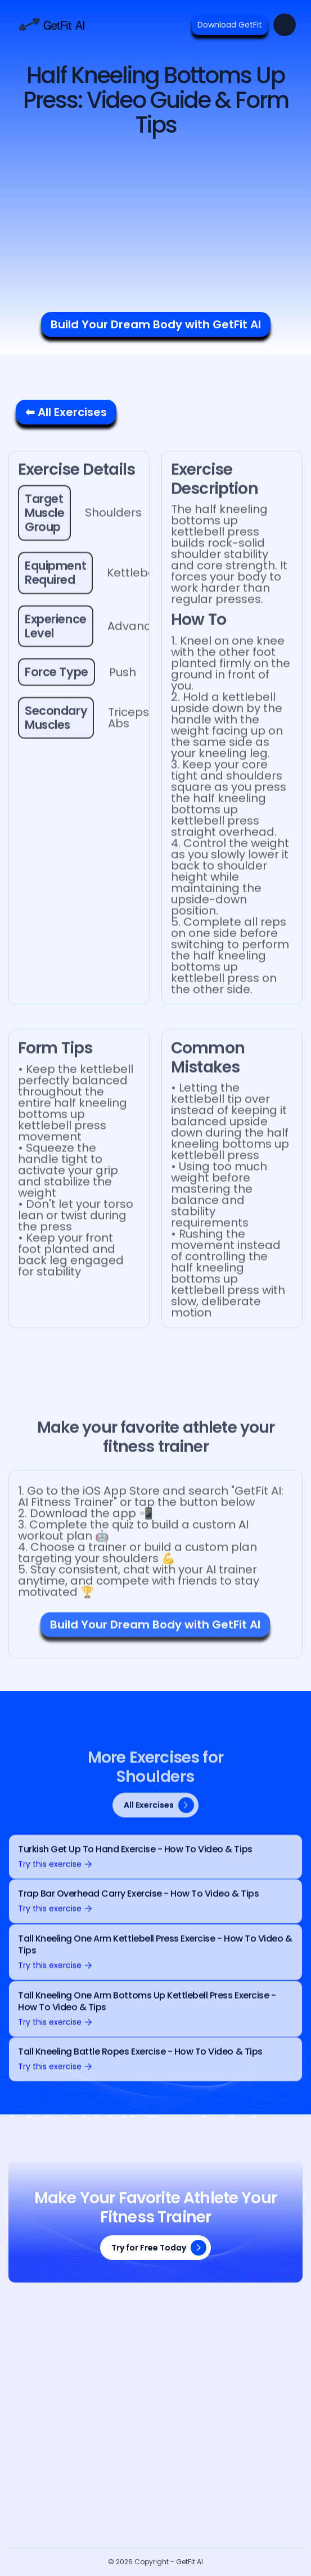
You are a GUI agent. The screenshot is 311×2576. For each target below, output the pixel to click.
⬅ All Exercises (66, 412)
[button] (284, 24)
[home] (51, 25)
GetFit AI (189, 2561)
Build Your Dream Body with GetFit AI (156, 324)
